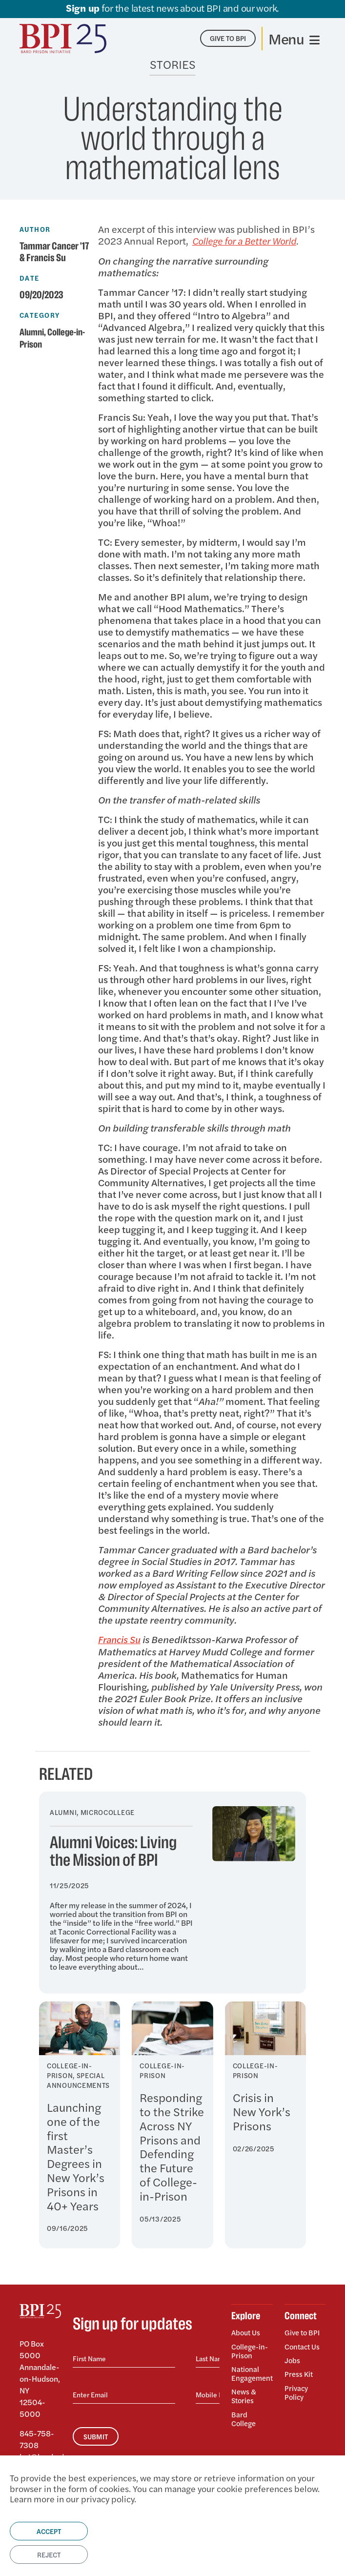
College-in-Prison (251, 2349)
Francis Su (120, 1638)
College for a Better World (247, 240)
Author (35, 229)
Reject (49, 2554)
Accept (49, 2531)
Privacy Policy (296, 2386)
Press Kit (299, 2369)
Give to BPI (303, 2332)
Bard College (244, 2412)
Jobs (292, 2357)
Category (40, 315)
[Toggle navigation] (294, 38)
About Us (247, 2332)
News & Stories (244, 2392)
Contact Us (303, 2344)
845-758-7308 (37, 2438)
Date (30, 278)
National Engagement (252, 2370)
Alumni (33, 332)
